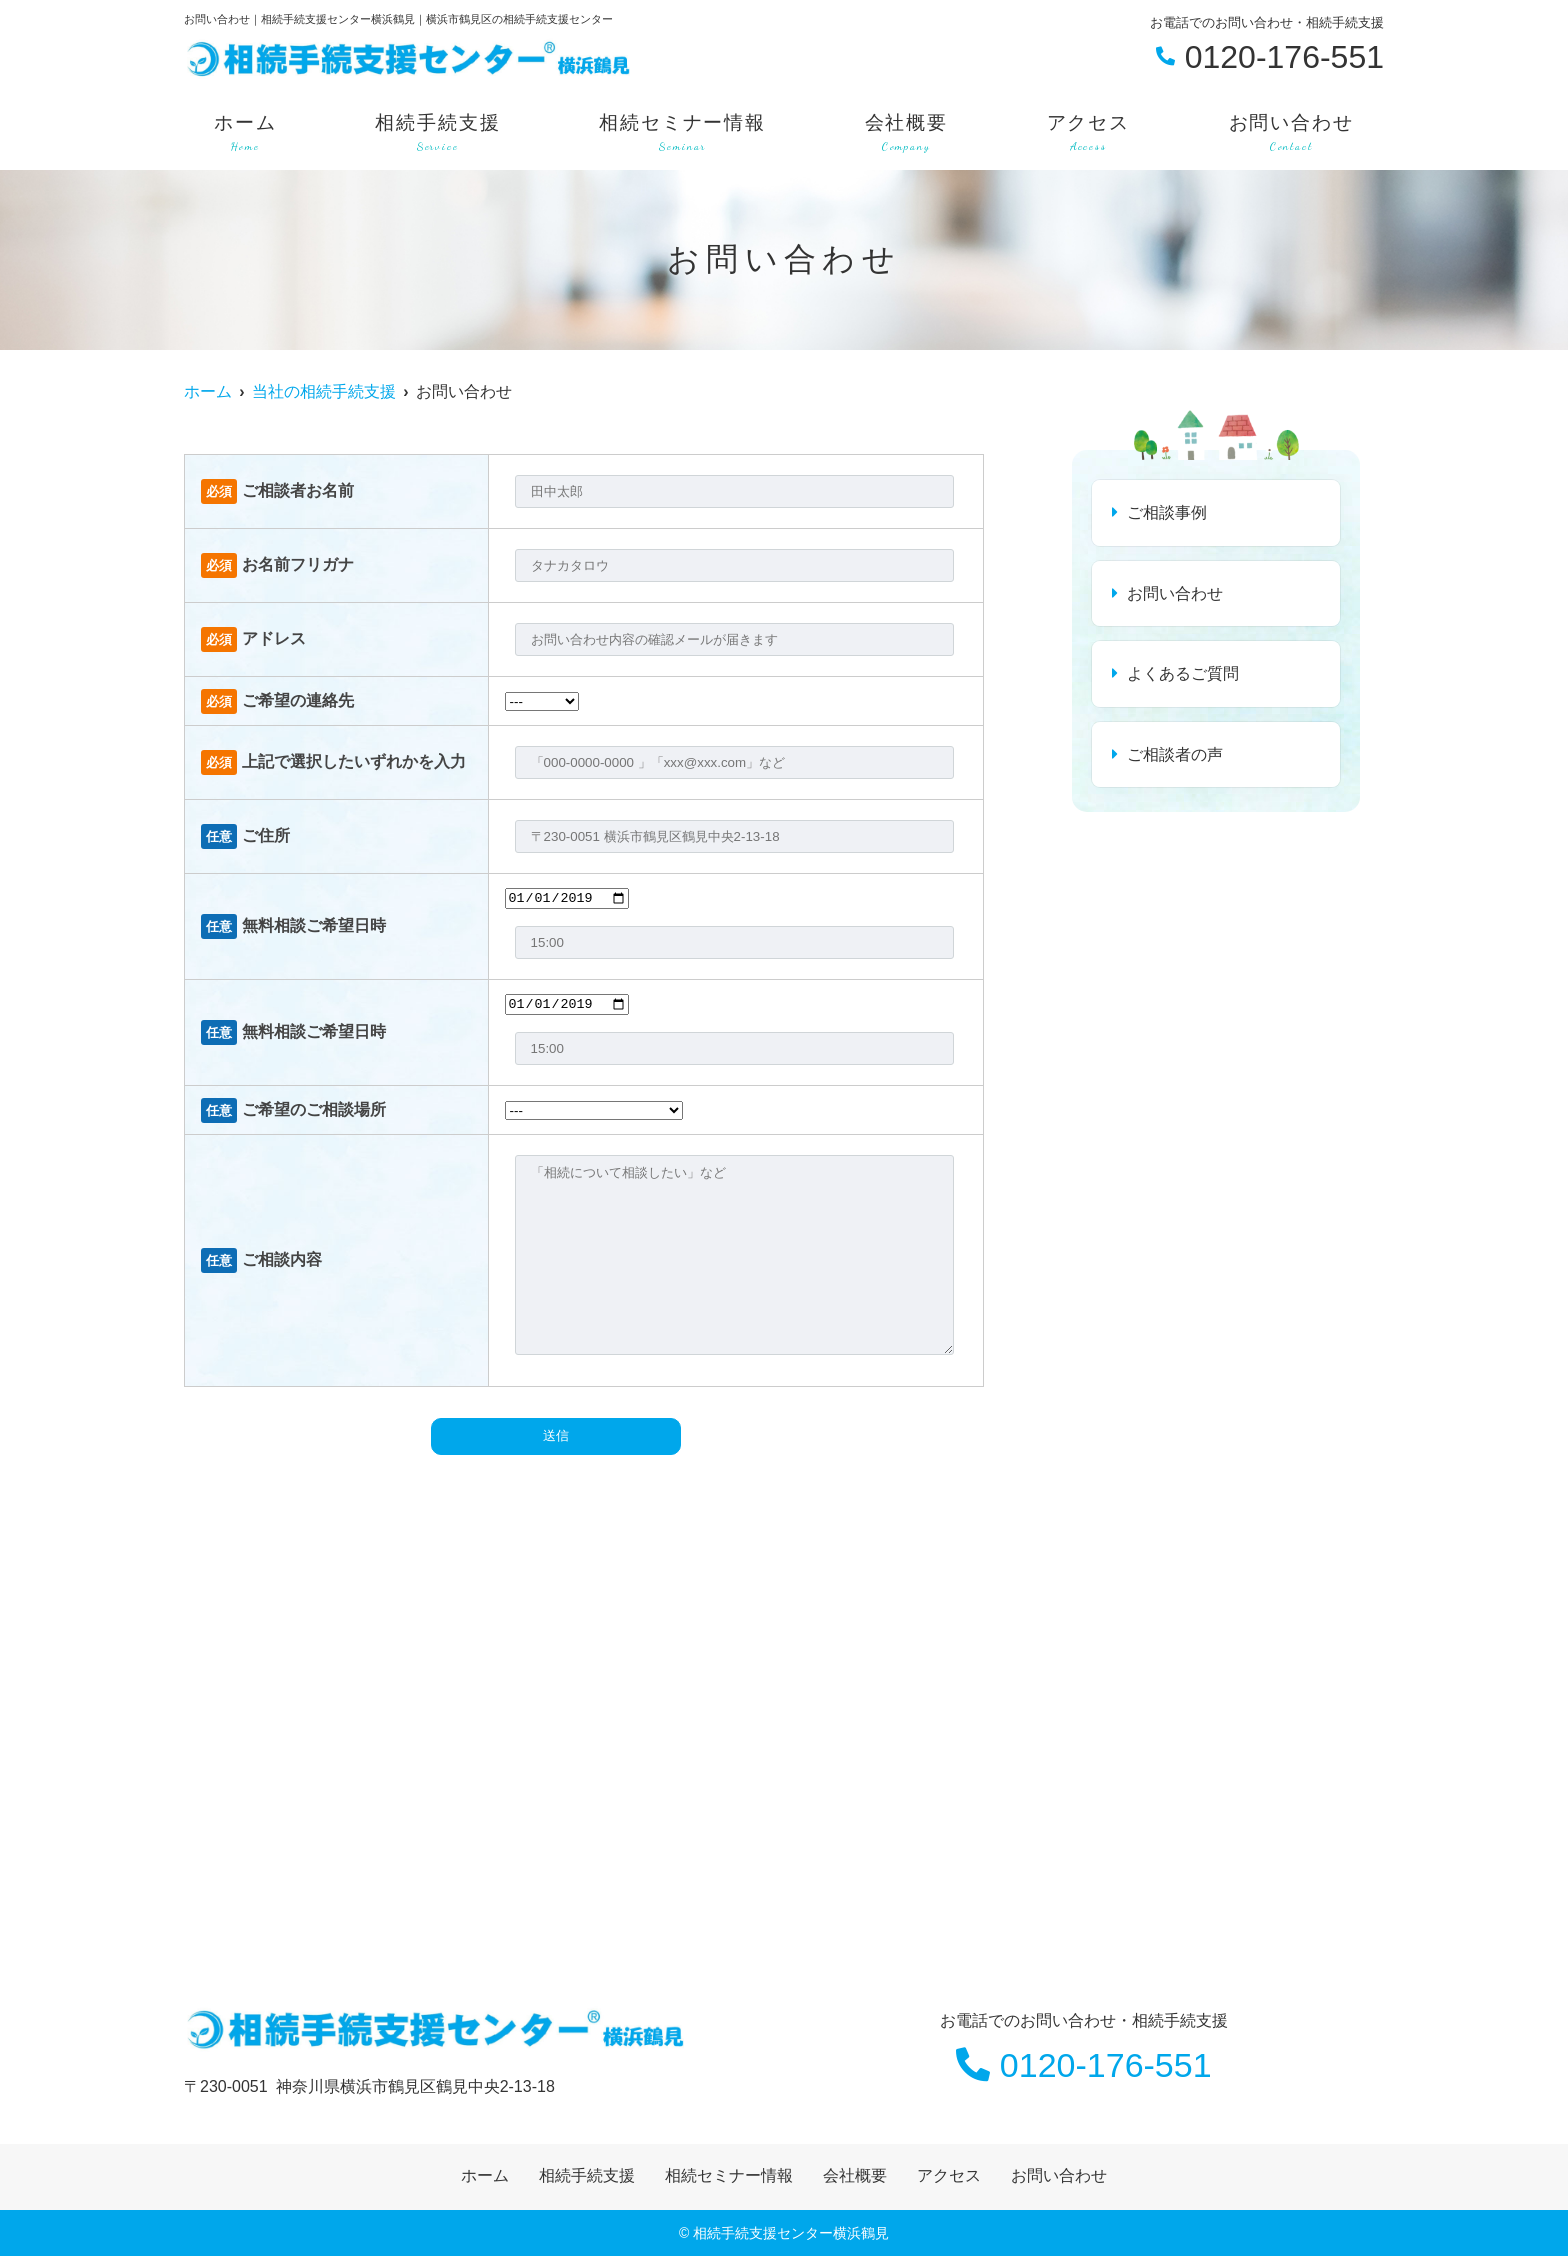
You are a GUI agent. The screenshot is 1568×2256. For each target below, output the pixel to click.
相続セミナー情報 (682, 133)
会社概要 (907, 133)
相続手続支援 (437, 133)
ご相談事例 (1167, 512)
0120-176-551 (1083, 2065)
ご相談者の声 (1175, 754)
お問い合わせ (1291, 133)
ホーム (245, 133)
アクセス (1089, 133)
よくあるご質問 (1183, 673)
